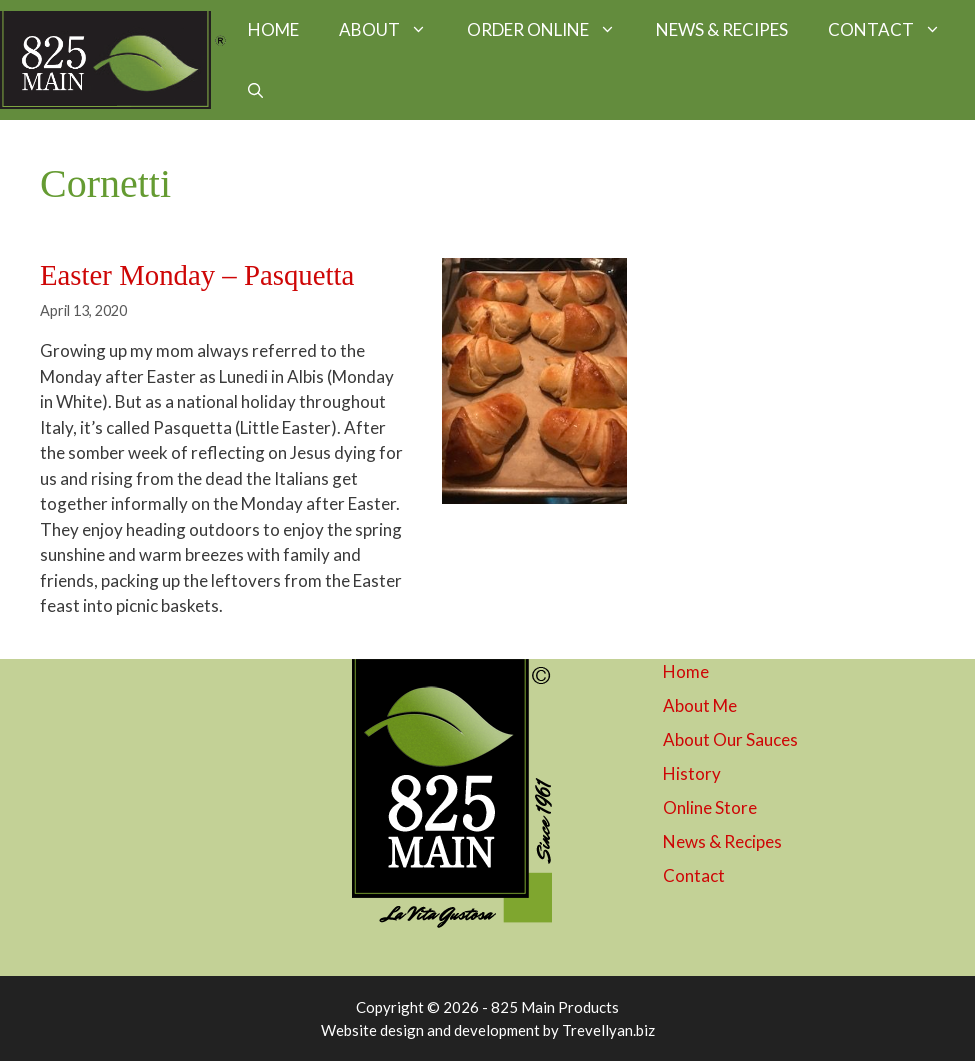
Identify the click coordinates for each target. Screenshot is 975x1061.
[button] (255, 90)
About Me (700, 705)
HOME (273, 29)
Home (686, 671)
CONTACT (894, 30)
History (692, 773)
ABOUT (393, 30)
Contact (694, 875)
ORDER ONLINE (551, 30)
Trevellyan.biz (608, 1030)
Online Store (710, 807)
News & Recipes (722, 841)
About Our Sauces (730, 739)
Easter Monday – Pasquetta (197, 275)
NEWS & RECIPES (722, 29)
